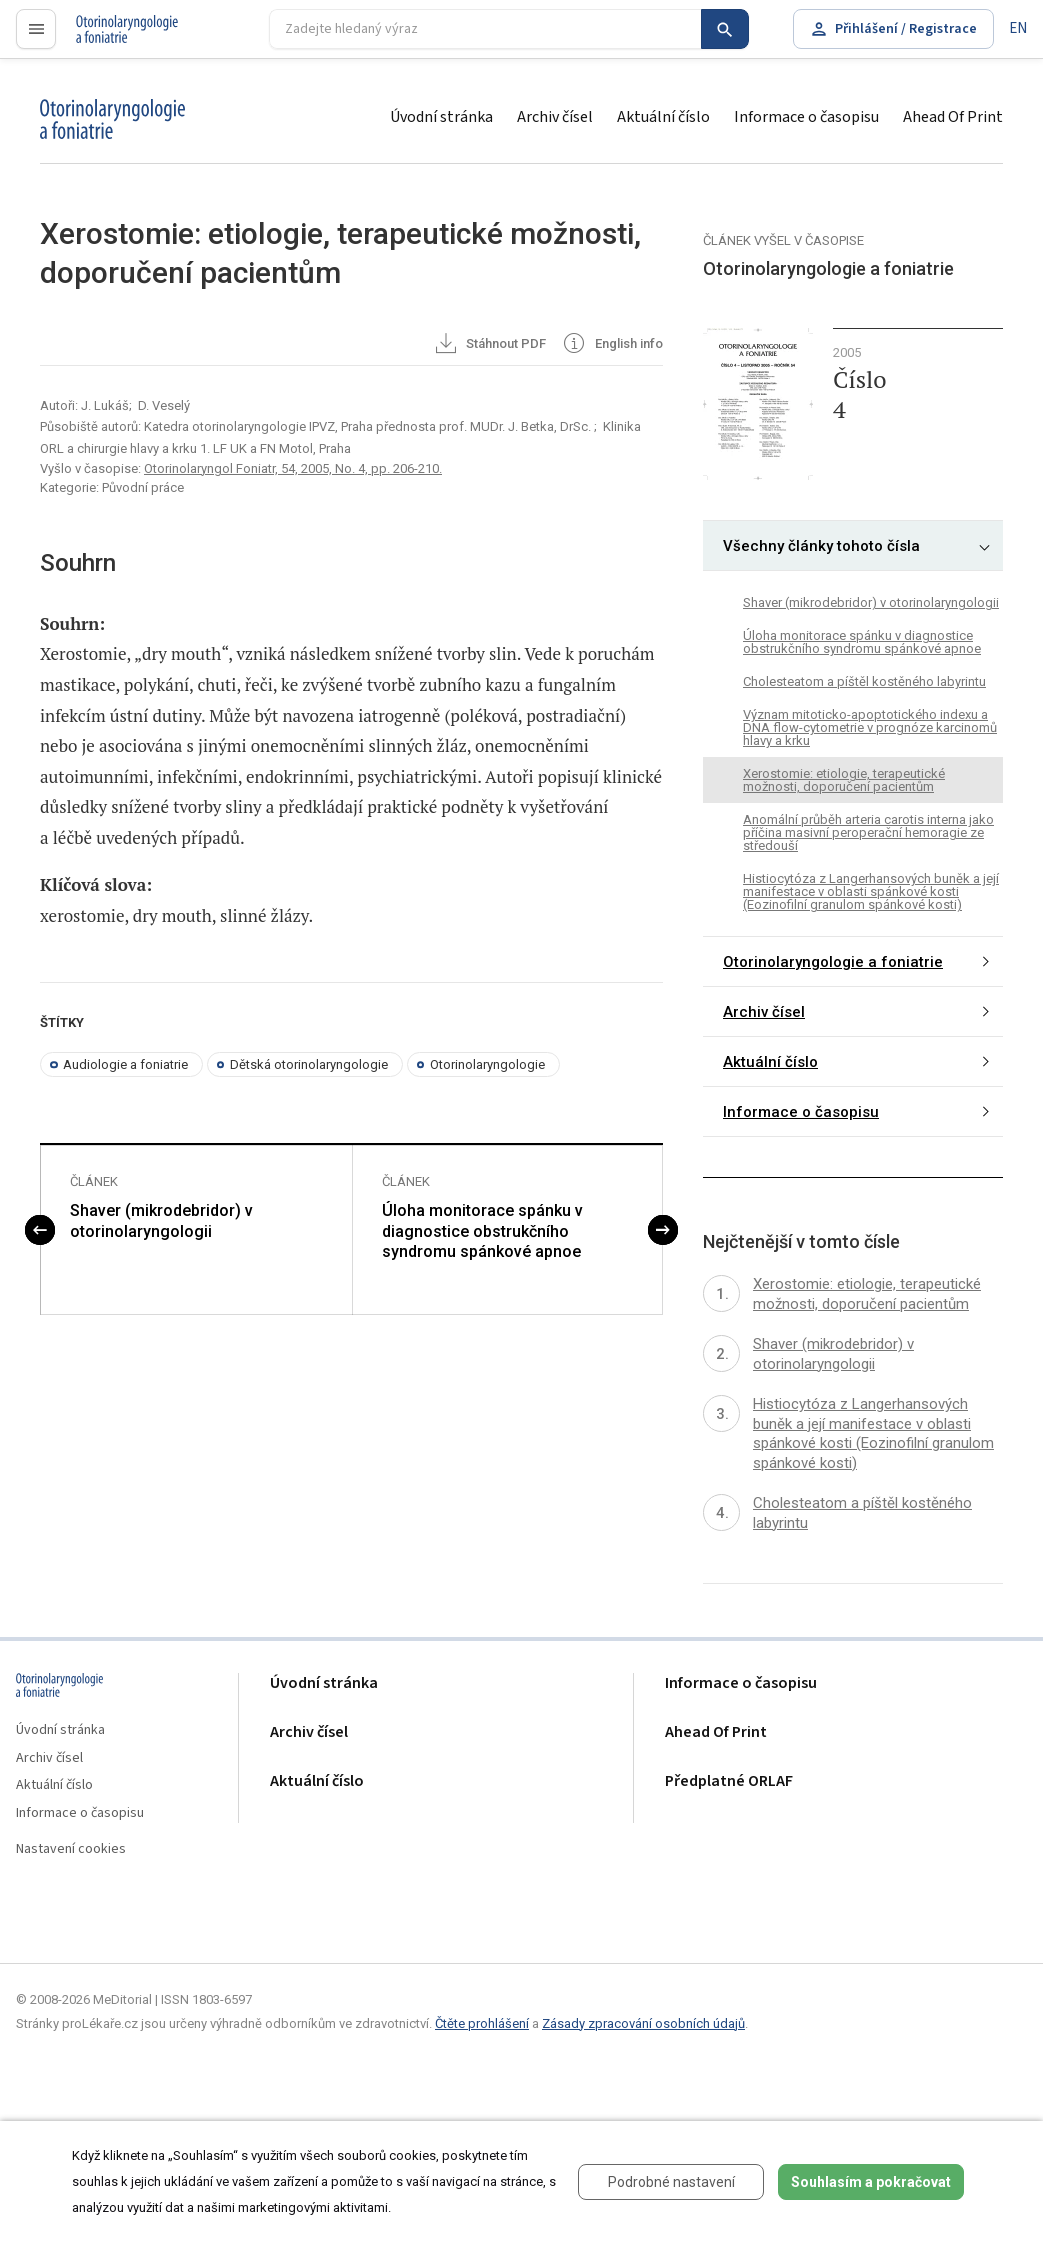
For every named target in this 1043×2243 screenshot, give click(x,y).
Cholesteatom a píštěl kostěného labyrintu (864, 681)
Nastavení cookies (71, 1849)
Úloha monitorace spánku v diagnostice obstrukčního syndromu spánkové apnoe (482, 1232)
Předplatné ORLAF (729, 1781)
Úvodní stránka (441, 117)
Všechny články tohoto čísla (821, 546)
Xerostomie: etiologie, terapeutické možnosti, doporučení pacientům (844, 780)
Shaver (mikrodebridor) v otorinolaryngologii (161, 1222)
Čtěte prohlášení (482, 2023)
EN (1018, 28)
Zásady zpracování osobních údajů (643, 2023)
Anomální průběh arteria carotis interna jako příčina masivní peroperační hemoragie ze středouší (868, 832)
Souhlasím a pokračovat (871, 2182)
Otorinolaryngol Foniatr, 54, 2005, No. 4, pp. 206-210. (293, 468)
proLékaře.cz (116, 37)
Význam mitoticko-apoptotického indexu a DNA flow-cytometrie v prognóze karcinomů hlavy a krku (870, 727)
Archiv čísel (555, 117)
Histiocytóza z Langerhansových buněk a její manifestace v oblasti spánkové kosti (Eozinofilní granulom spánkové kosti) (871, 891)
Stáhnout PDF (489, 345)
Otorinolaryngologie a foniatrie (833, 962)
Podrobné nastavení (671, 2182)
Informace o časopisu (806, 117)
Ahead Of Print (953, 117)
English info (611, 345)
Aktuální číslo (663, 117)
